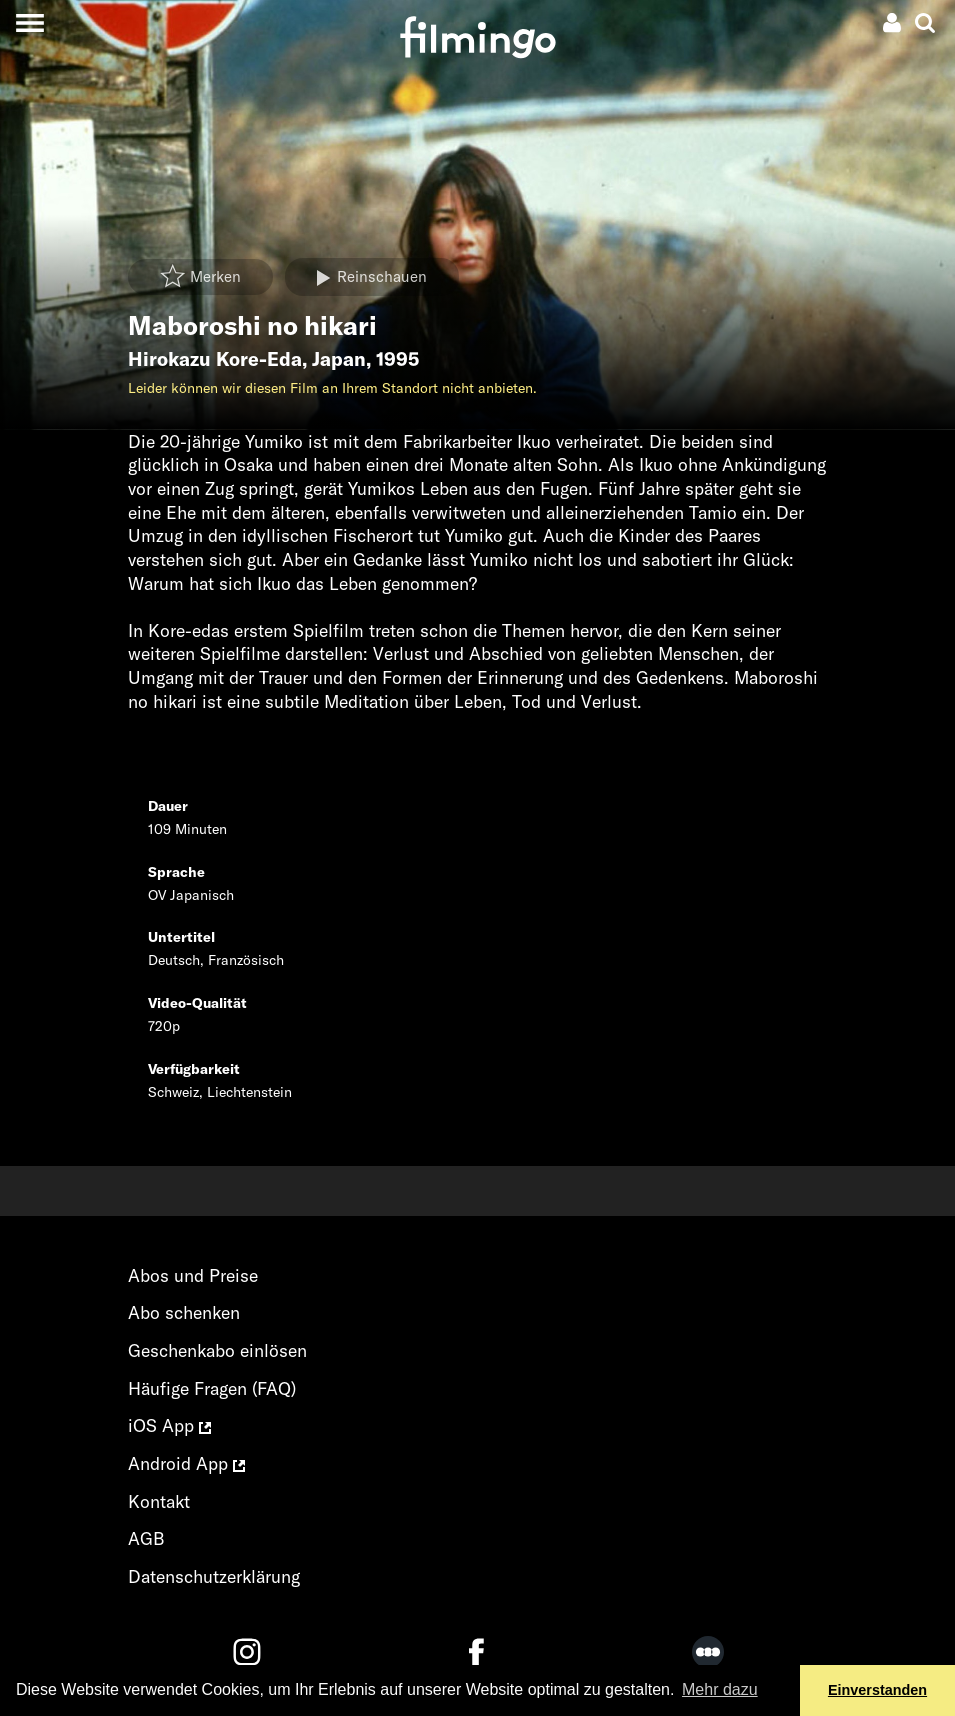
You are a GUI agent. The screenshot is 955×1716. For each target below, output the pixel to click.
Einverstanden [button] (877, 1690)
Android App (186, 1463)
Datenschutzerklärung (214, 1576)
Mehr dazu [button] (720, 1689)
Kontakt (159, 1501)
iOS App (169, 1425)
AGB (146, 1538)
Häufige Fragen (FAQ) (212, 1388)
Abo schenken (184, 1312)
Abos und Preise (193, 1275)
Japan (339, 359)
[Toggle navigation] (29, 22)
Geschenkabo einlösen (217, 1350)
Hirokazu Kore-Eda (215, 359)
